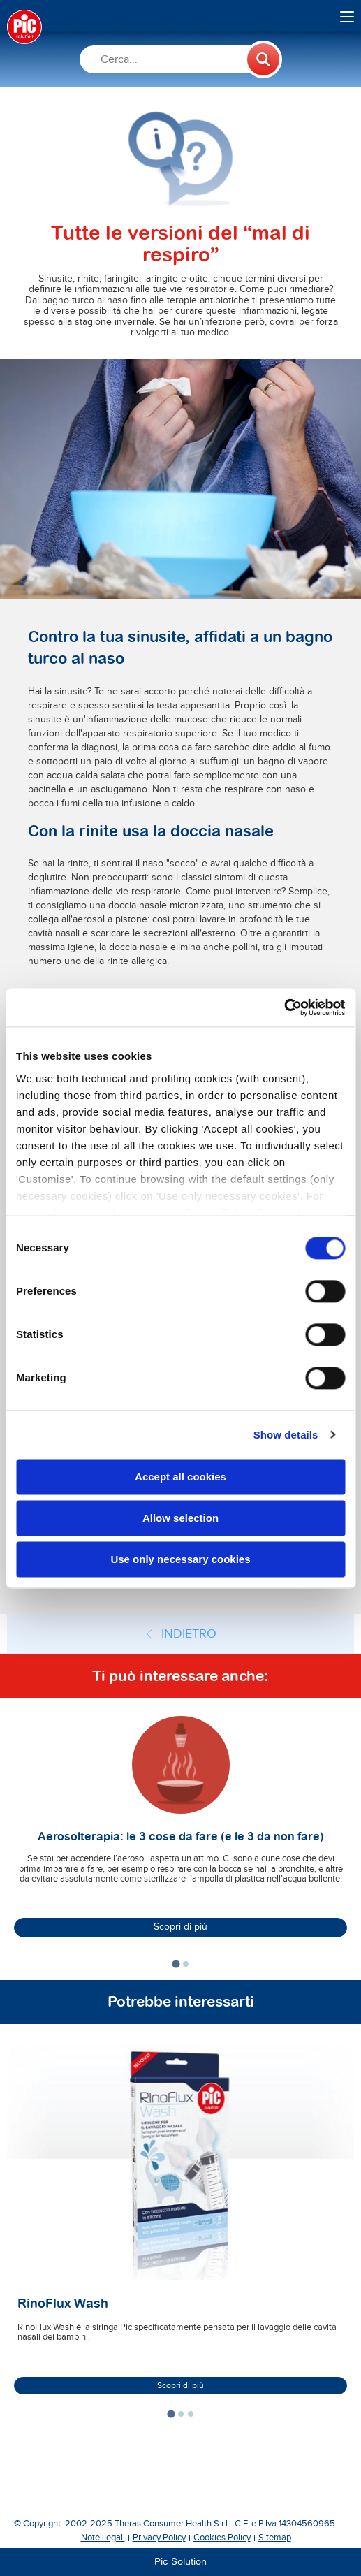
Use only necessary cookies (180, 1559)
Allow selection (180, 1518)
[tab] (175, 1963)
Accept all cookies (180, 1477)
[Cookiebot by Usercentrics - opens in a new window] (284, 1007)
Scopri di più (180, 1927)
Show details (285, 1435)
